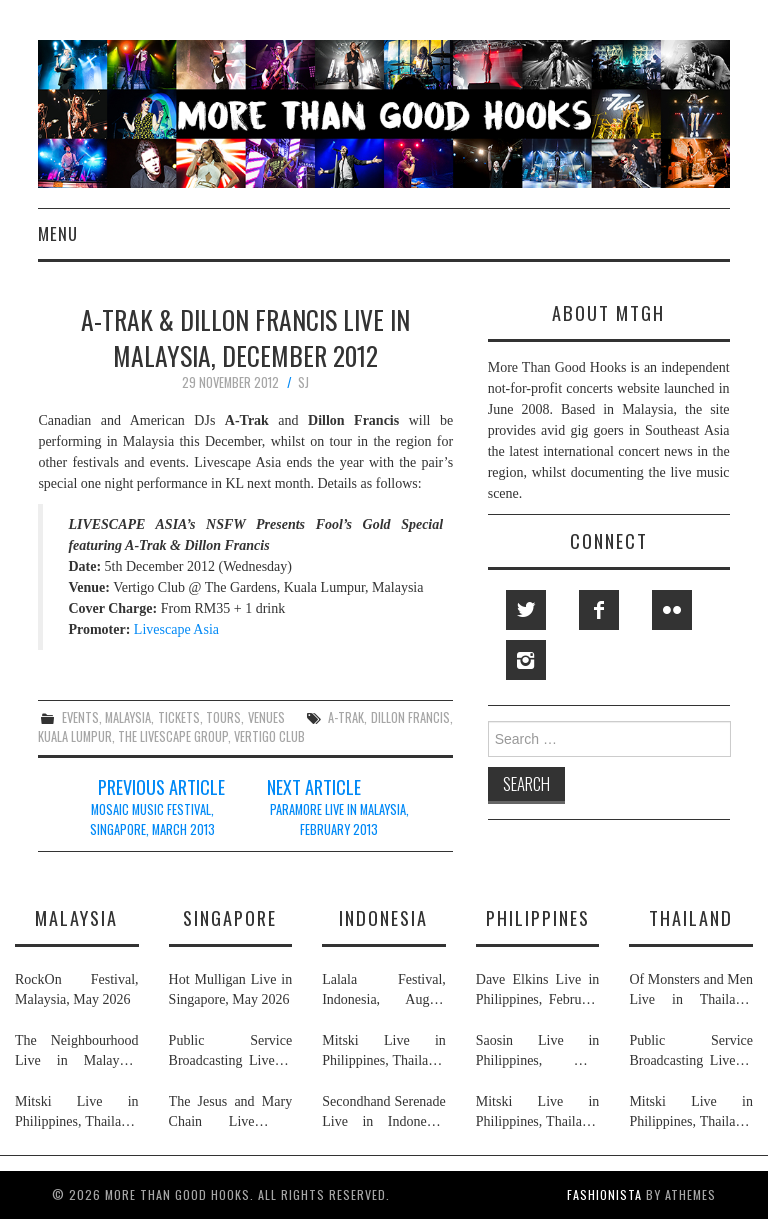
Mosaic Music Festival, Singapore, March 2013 (152, 819)
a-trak (346, 717)
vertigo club (269, 736)
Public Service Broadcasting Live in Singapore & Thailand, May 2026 (231, 1052)
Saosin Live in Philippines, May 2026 (538, 1052)
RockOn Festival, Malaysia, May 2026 (77, 989)
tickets (179, 717)
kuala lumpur (75, 736)
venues (266, 717)
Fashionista (604, 1194)
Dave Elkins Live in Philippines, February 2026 (538, 991)
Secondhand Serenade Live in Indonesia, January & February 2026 (384, 1113)
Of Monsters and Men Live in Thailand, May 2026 (691, 991)
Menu (58, 233)
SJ (303, 382)
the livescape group (173, 736)
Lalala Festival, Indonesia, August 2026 (384, 991)
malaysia (128, 717)
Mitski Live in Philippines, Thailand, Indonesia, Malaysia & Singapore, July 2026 (77, 1113)
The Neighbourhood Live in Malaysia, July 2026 (77, 1052)
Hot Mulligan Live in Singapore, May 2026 (231, 989)
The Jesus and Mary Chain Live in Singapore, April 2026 (231, 1113)
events (80, 717)
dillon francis (410, 717)
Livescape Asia (176, 629)
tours (223, 717)
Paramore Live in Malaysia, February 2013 (339, 819)
